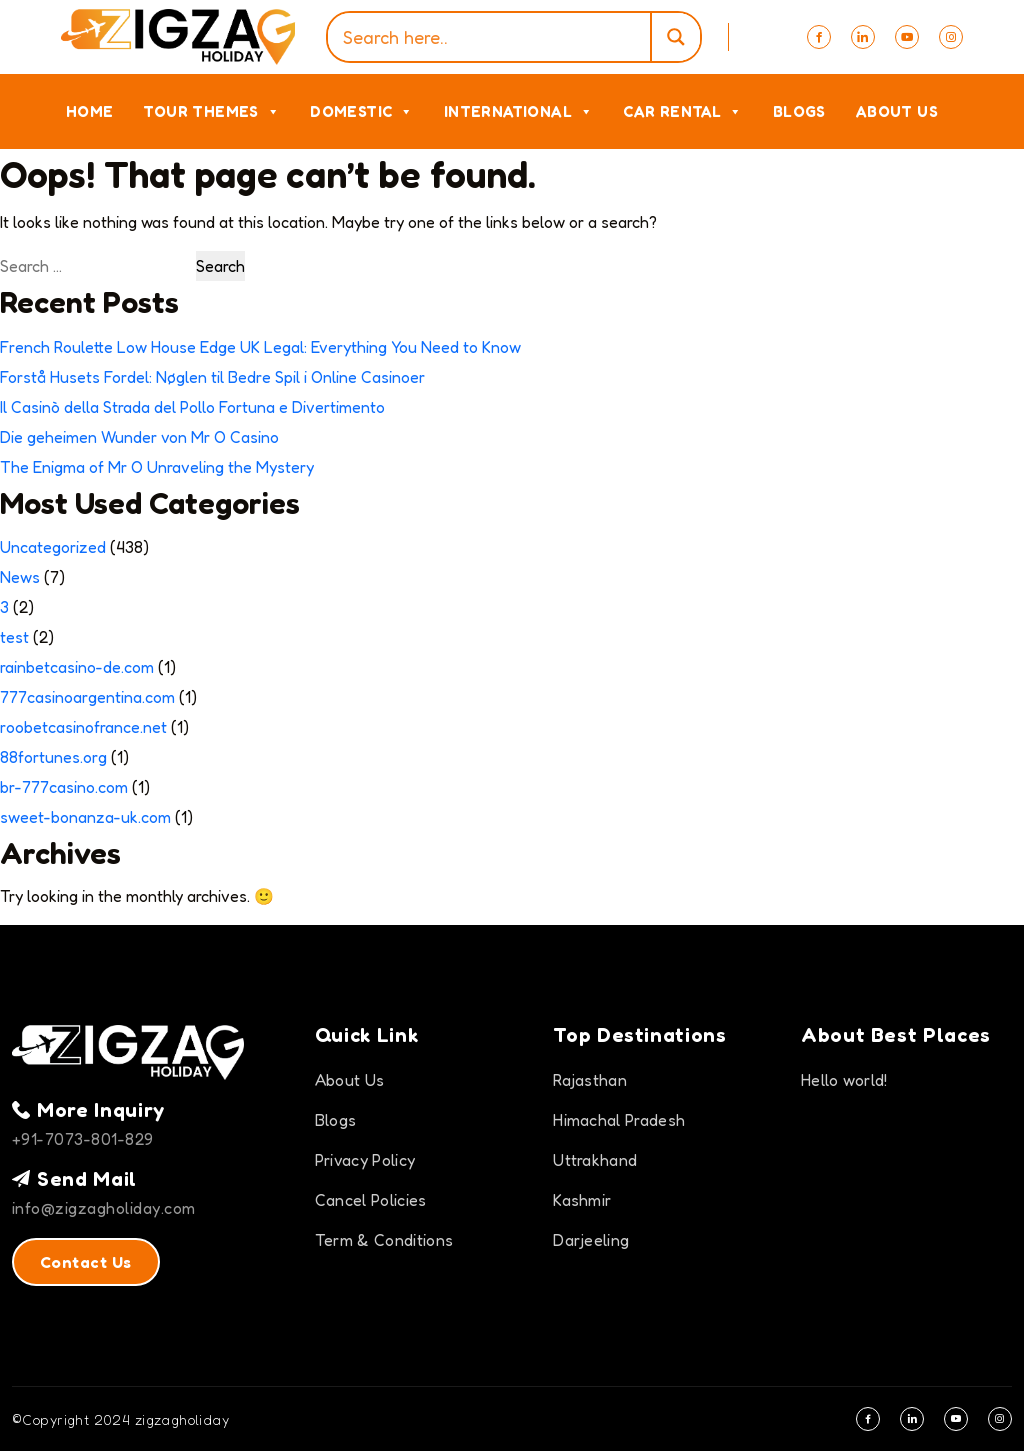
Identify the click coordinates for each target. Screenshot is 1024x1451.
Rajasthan (590, 1080)
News (20, 577)
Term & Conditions (384, 1240)
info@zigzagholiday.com (104, 1208)
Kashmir (582, 1200)
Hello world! (844, 1080)
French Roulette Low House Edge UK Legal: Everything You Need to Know (260, 347)
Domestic (362, 111)
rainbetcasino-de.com (77, 667)
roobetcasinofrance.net (83, 727)
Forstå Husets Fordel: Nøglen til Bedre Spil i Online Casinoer (212, 377)
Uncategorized (53, 547)
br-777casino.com (64, 787)
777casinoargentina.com (87, 697)
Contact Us (86, 1262)
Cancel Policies (371, 1200)
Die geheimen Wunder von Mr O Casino (139, 437)
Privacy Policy (365, 1160)
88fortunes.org (53, 757)
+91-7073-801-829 (83, 1139)
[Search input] (493, 37)
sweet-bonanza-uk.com (85, 817)
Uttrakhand (595, 1160)
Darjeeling (591, 1240)
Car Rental (682, 111)
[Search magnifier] (675, 37)
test (14, 637)
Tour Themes (211, 111)
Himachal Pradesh (619, 1120)
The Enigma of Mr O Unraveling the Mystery (157, 467)
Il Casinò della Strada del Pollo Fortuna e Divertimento (192, 407)
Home (90, 111)
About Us (897, 111)
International (519, 111)
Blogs (799, 111)
